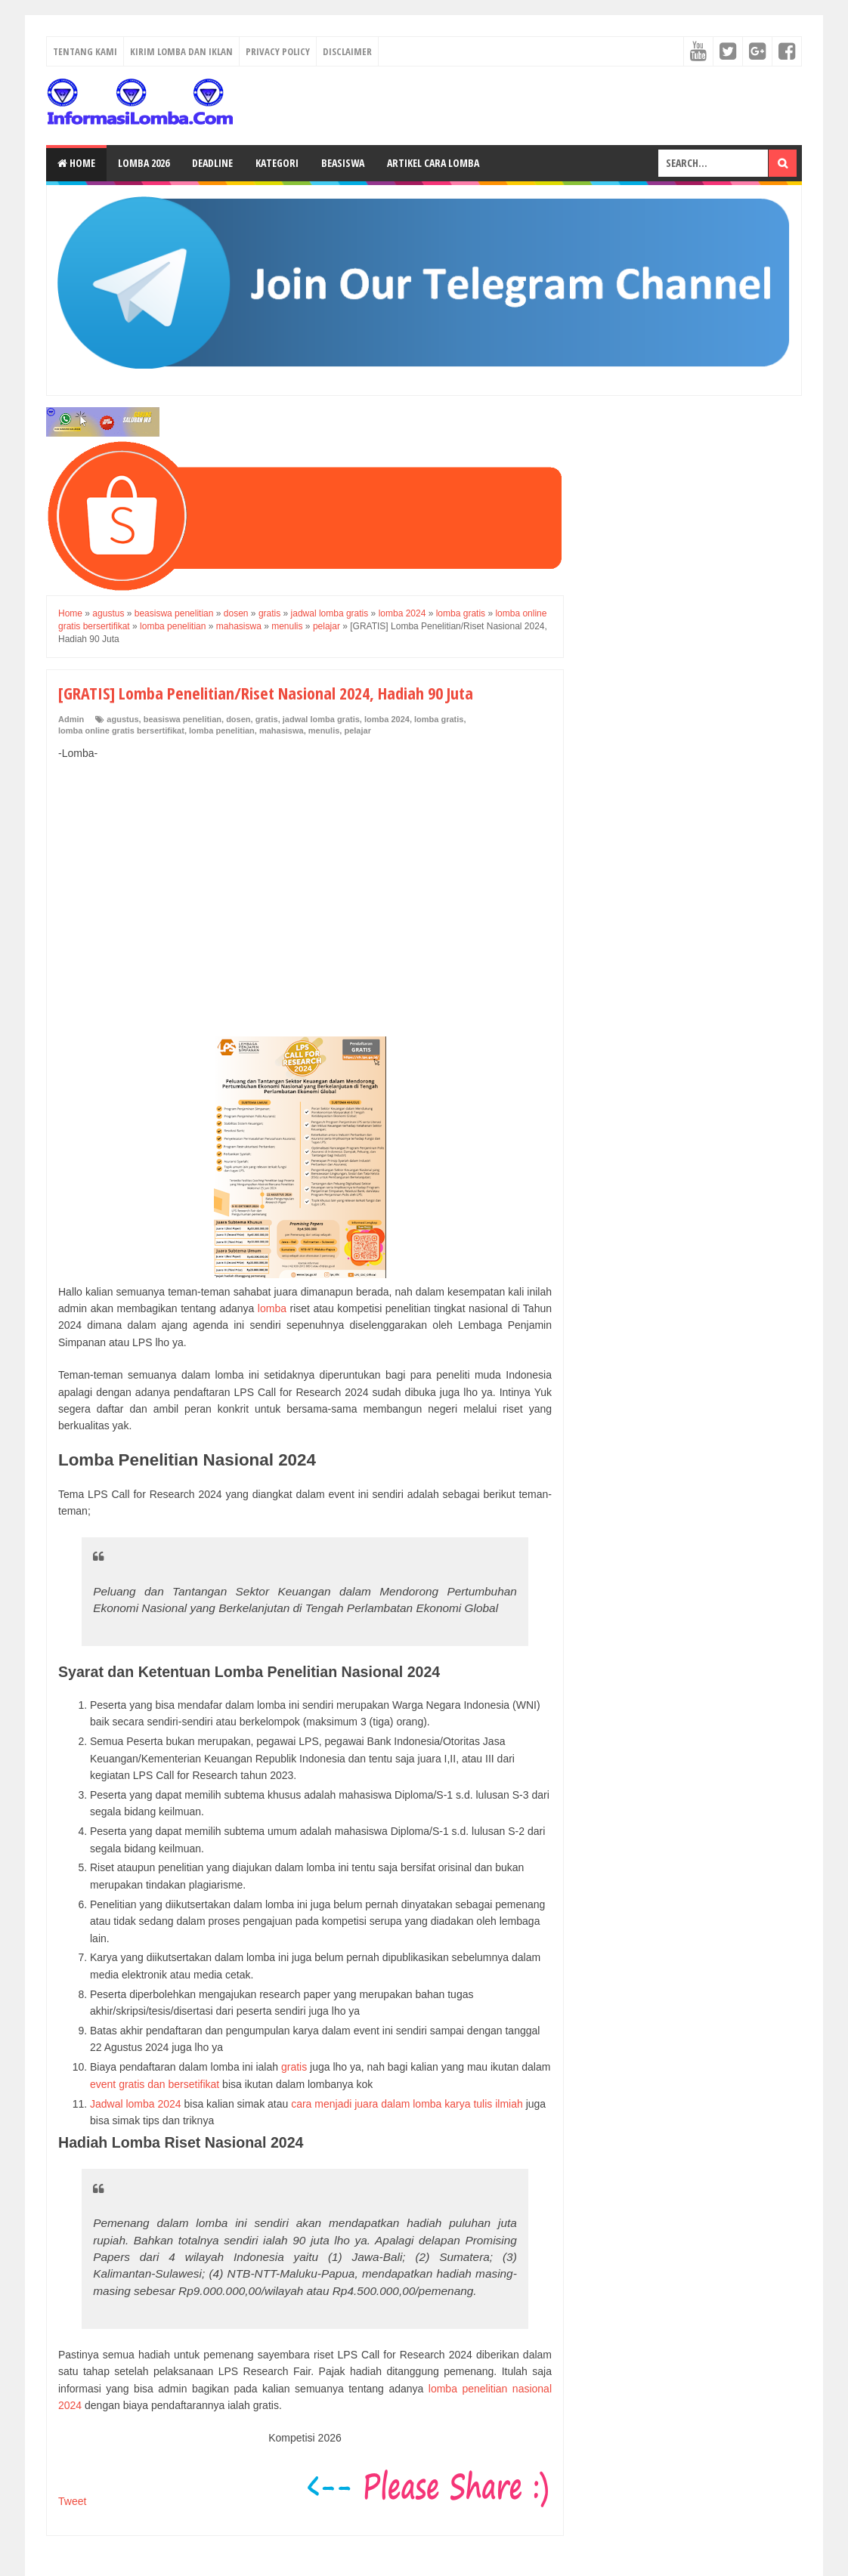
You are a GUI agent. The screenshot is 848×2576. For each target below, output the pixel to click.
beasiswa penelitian (182, 719)
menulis (324, 730)
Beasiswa (342, 163)
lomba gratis (438, 719)
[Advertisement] (305, 882)
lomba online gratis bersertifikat (121, 730)
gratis (266, 719)
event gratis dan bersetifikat (154, 2084)
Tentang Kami (85, 51)
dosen (238, 719)
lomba (272, 1308)
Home (76, 163)
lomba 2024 (387, 719)
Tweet (72, 2501)
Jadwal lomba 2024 (135, 2104)
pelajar (357, 730)
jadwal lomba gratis (321, 719)
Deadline (212, 163)
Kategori (277, 163)
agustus (122, 719)
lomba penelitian (222, 730)
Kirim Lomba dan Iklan (181, 51)
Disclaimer (347, 51)
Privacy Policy (278, 51)
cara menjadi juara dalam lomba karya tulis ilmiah (407, 2104)
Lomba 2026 (143, 163)
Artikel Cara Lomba (433, 163)
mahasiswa (281, 730)
